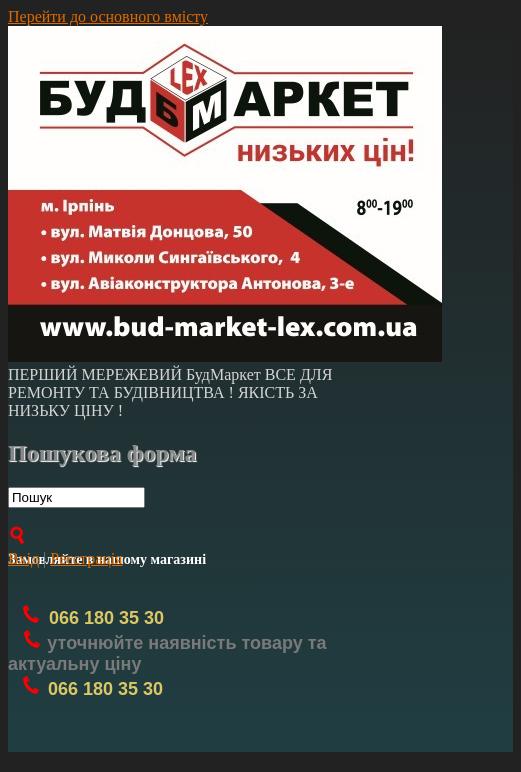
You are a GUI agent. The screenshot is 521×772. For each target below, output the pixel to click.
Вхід (23, 558)
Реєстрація (86, 558)
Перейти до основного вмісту (108, 16)
